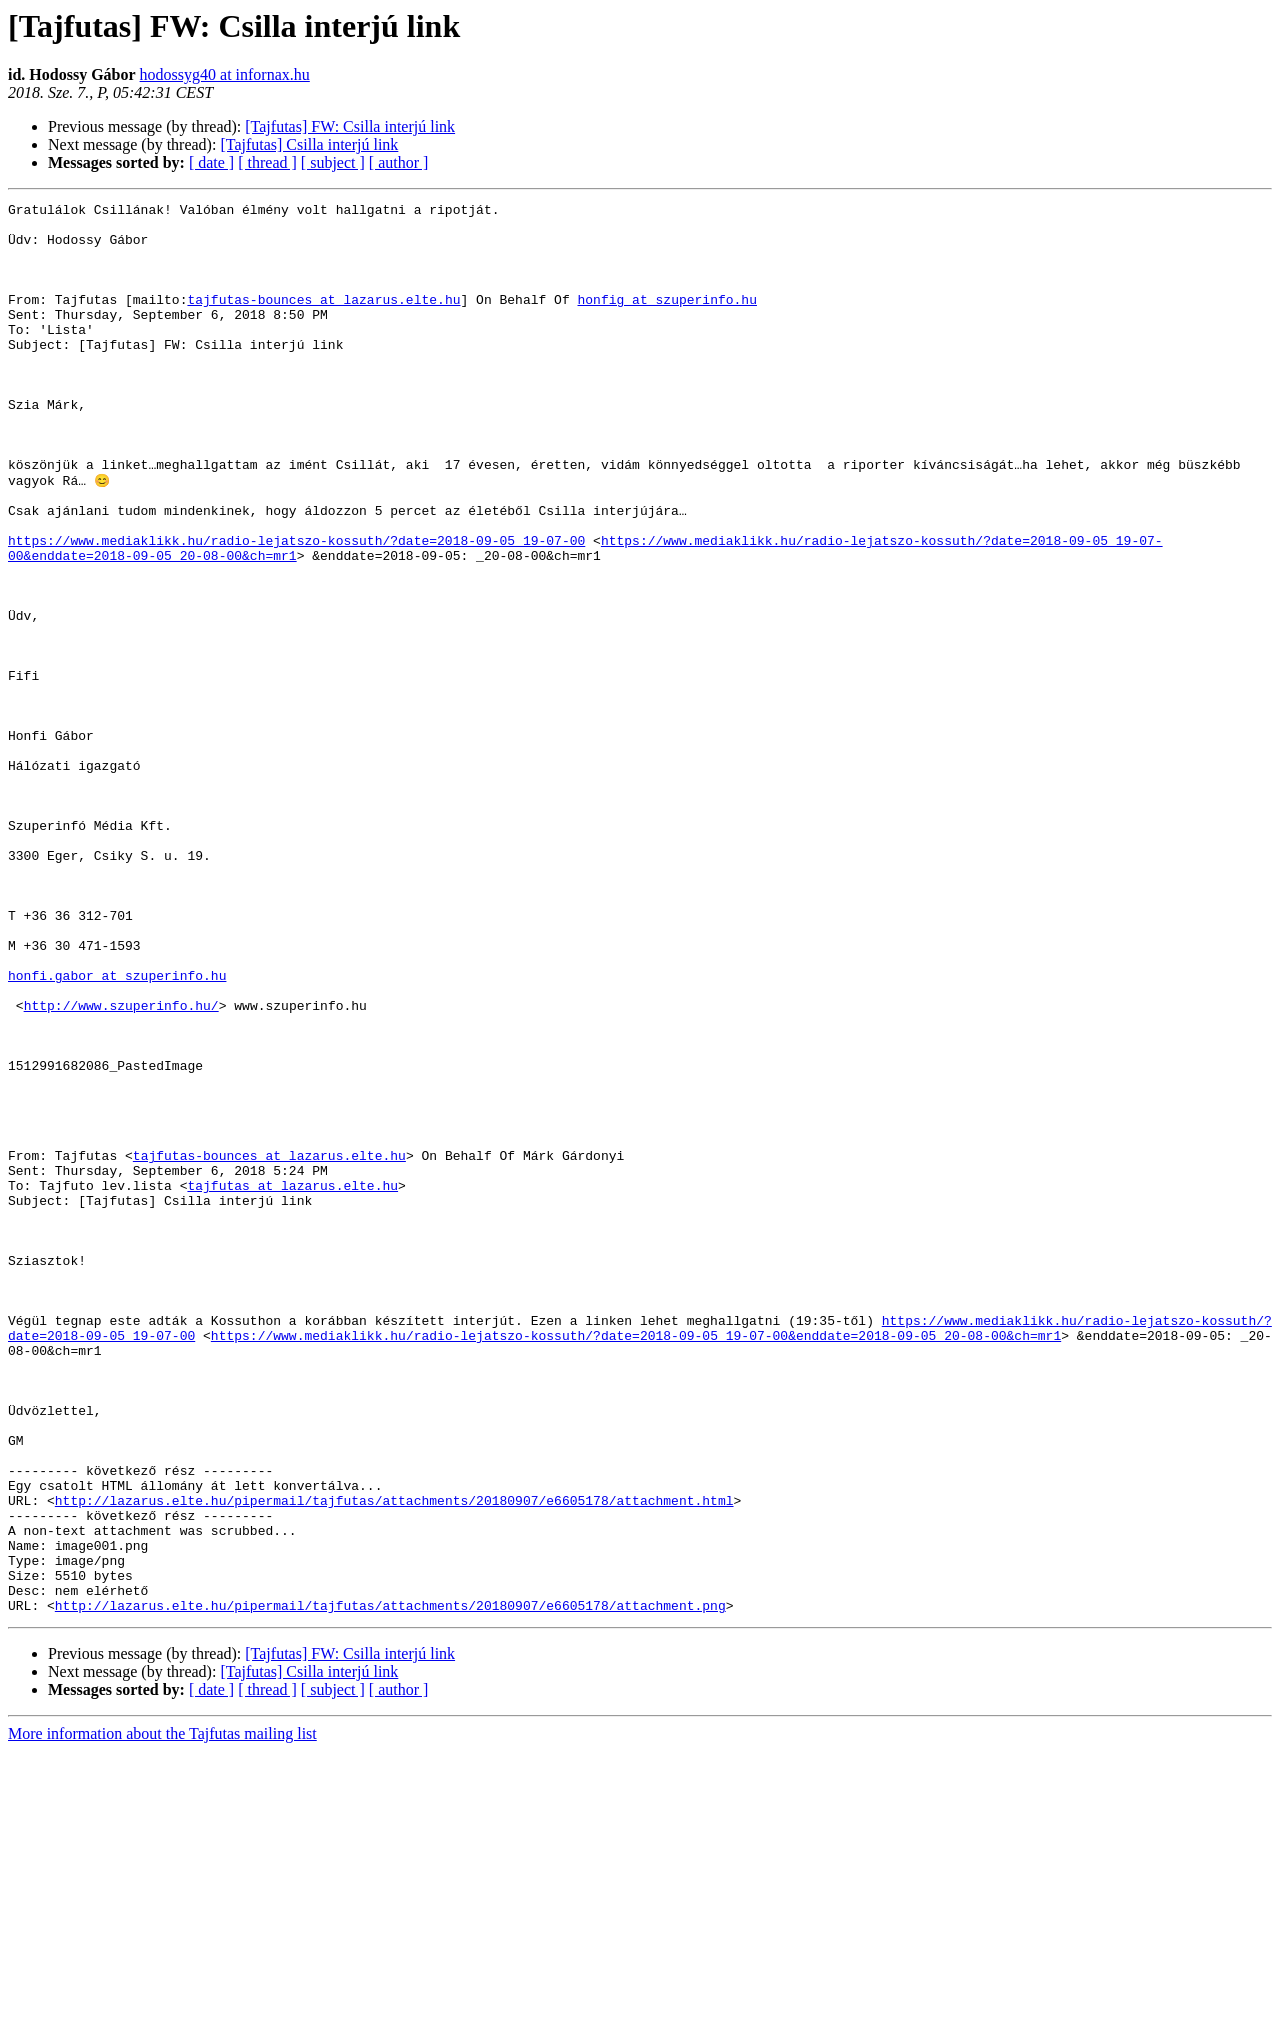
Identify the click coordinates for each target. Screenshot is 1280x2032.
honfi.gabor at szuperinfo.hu (117, 1130)
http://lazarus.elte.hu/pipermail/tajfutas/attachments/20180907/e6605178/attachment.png (390, 1886)
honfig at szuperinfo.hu (666, 320)
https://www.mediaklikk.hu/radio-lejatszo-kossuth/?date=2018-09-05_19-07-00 (296, 608)
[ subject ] (333, 162)
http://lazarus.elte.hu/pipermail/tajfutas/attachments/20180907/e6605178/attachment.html (394, 1760)
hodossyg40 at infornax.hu (225, 74)
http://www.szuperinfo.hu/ (121, 1166)
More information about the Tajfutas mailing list (162, 2014)
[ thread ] (267, 162)
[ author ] (399, 162)
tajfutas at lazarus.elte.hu (292, 1382)
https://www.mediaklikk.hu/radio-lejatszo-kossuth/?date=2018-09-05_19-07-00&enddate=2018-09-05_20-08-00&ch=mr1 (636, 1562)
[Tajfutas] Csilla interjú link (309, 144)
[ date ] (211, 162)
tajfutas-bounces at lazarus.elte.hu (323, 320)
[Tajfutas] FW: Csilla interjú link (350, 126)
